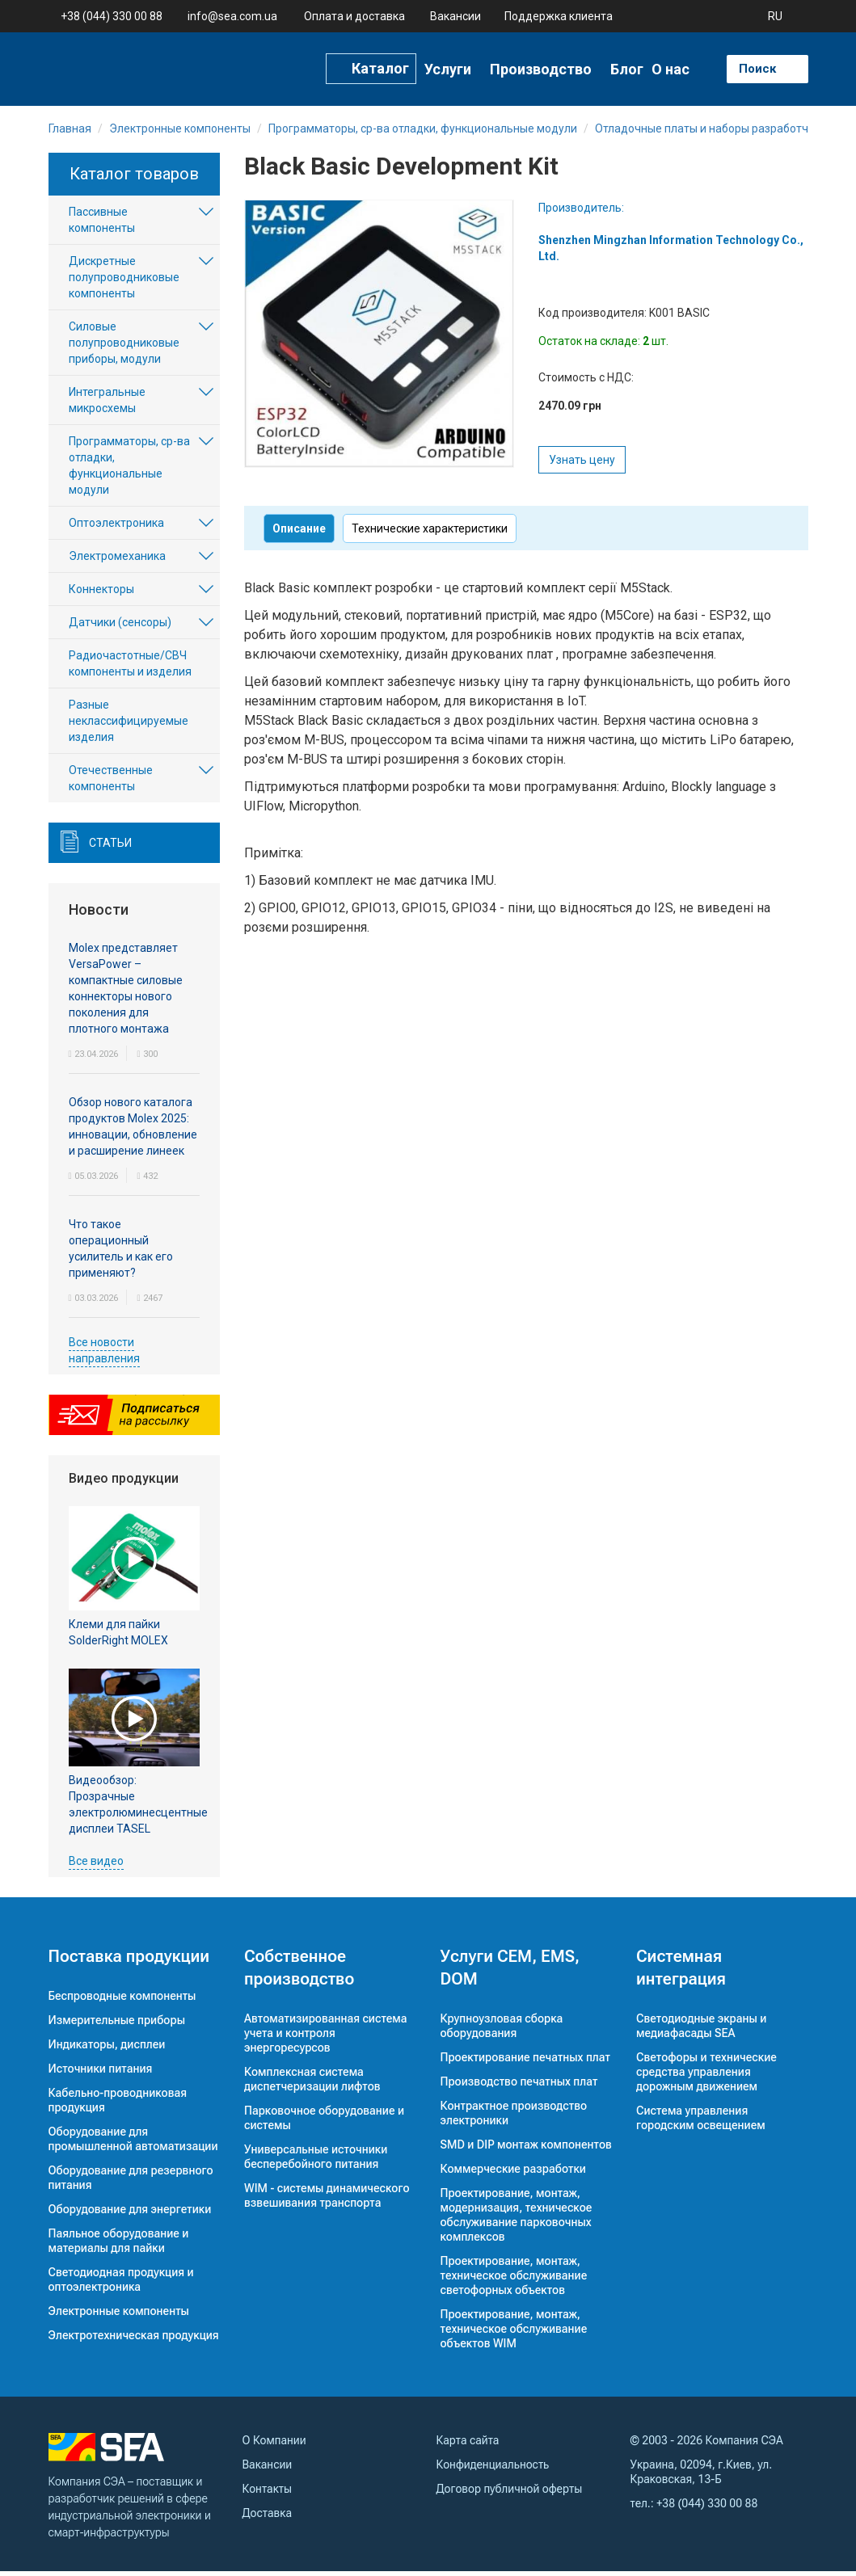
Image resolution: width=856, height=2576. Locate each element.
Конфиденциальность (493, 2469)
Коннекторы (101, 593)
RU (775, 16)
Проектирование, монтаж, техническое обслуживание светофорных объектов (514, 2280)
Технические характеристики (430, 533)
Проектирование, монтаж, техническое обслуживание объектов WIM (514, 2334)
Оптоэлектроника (116, 527)
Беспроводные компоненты (122, 2000)
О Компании (274, 2445)
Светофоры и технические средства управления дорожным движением (706, 2077)
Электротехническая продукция (133, 2340)
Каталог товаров (134, 178)
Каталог (380, 68)
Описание (299, 533)
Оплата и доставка (354, 16)
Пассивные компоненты (102, 224)
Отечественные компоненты (111, 783)
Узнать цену (582, 464)
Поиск (757, 68)
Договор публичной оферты (509, 2493)
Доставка (267, 2517)
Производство (541, 69)
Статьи (110, 847)
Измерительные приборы (116, 2024)
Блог (626, 69)
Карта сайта (468, 2445)
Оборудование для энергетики (130, 2214)
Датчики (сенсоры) (120, 627)
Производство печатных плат (519, 2086)
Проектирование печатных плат (525, 2062)
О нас (670, 69)
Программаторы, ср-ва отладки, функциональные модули (129, 470)
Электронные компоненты (118, 2315)
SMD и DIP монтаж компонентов (526, 2149)
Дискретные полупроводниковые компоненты (124, 282)
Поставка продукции (129, 1961)
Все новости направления (104, 1355)
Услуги (447, 69)
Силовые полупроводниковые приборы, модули (124, 347)
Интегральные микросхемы (107, 404)
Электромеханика (117, 560)
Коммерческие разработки (513, 2173)
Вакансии (455, 16)
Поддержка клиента (558, 16)
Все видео (96, 1865)
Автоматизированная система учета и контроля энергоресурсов (325, 2038)
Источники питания (100, 2073)
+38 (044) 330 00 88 (111, 16)
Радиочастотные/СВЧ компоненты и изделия (130, 668)
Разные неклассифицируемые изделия (128, 725)
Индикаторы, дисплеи (107, 2049)
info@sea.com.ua (232, 16)
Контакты (267, 2493)
